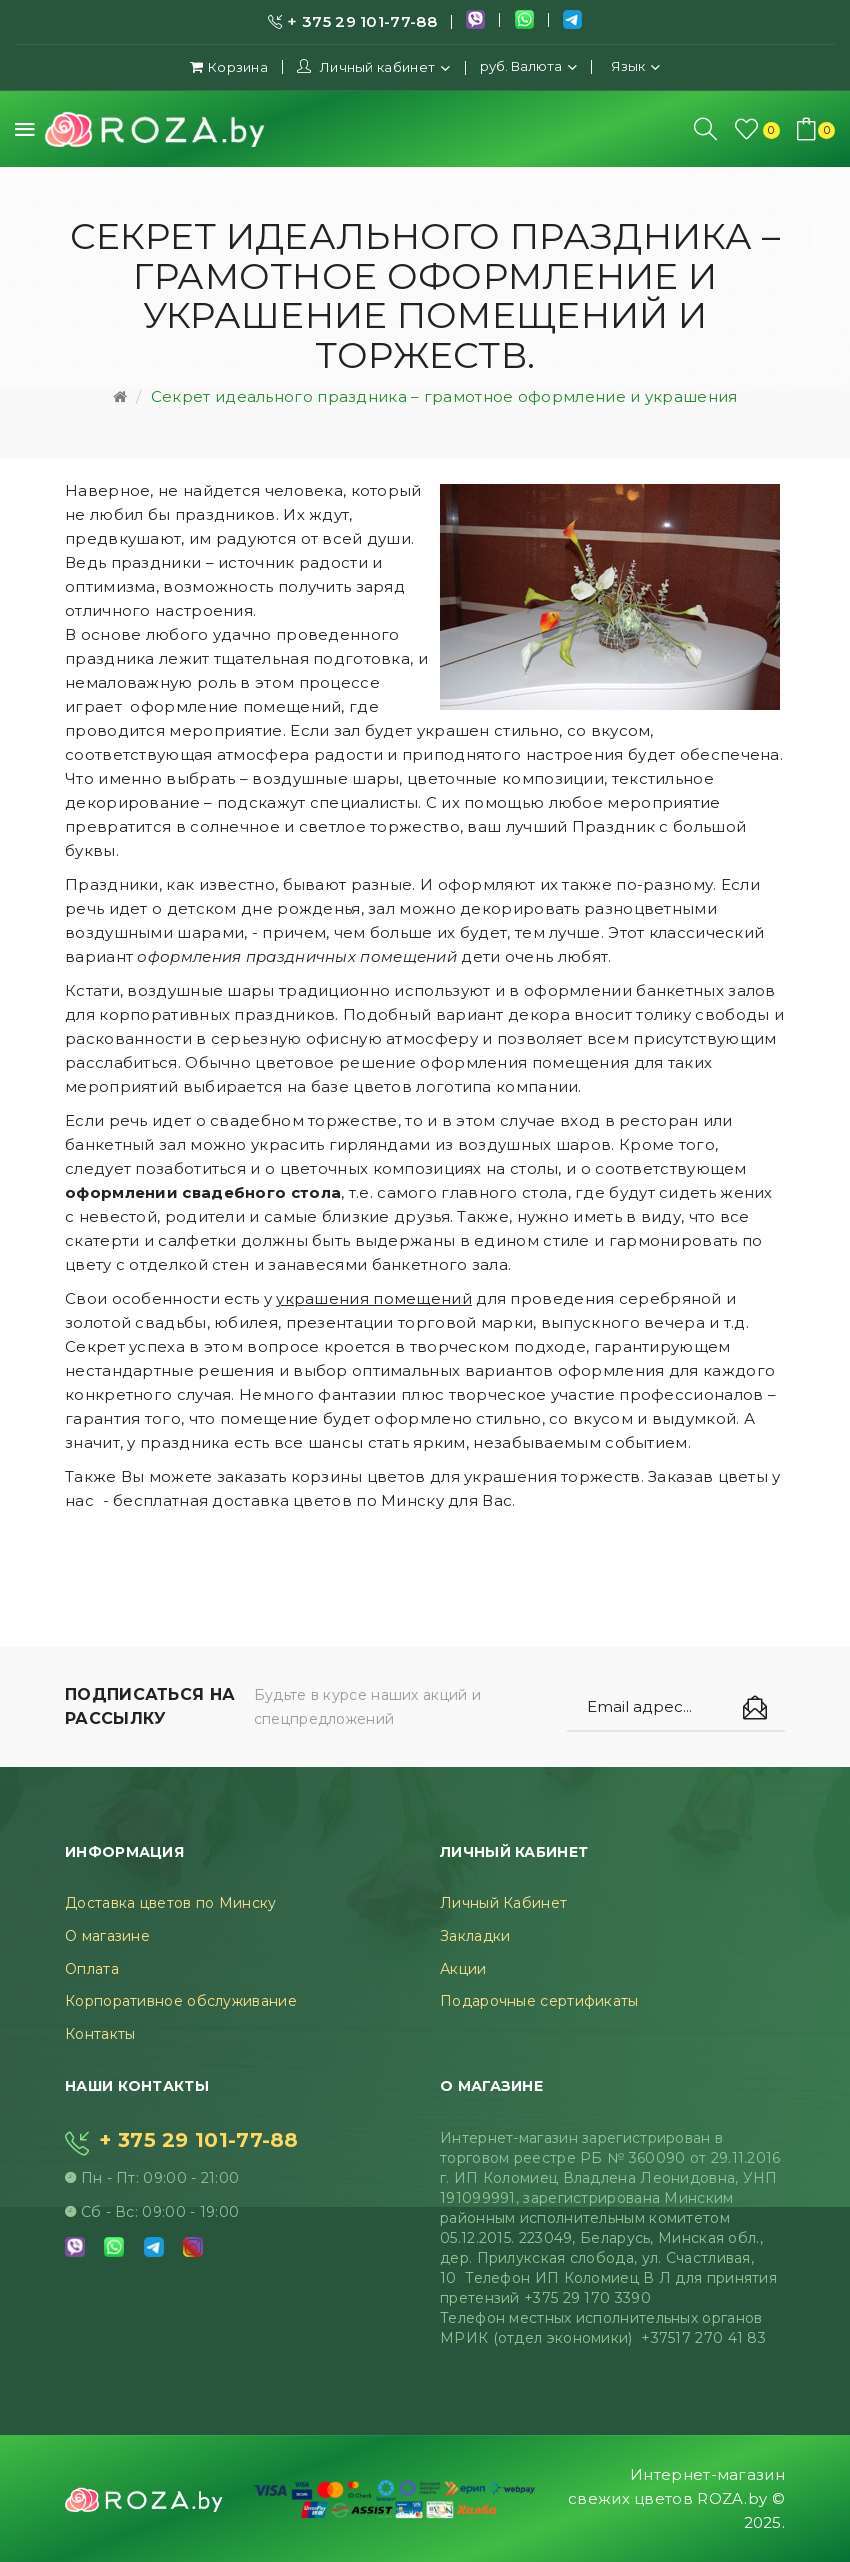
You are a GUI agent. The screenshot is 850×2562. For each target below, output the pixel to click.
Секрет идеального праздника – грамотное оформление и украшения (444, 396)
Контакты (100, 2034)
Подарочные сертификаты (539, 2001)
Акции (463, 1969)
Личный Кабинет (503, 1903)
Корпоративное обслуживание (181, 2001)
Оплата (92, 1969)
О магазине (107, 1936)
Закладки (475, 1936)
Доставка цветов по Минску (171, 1903)
